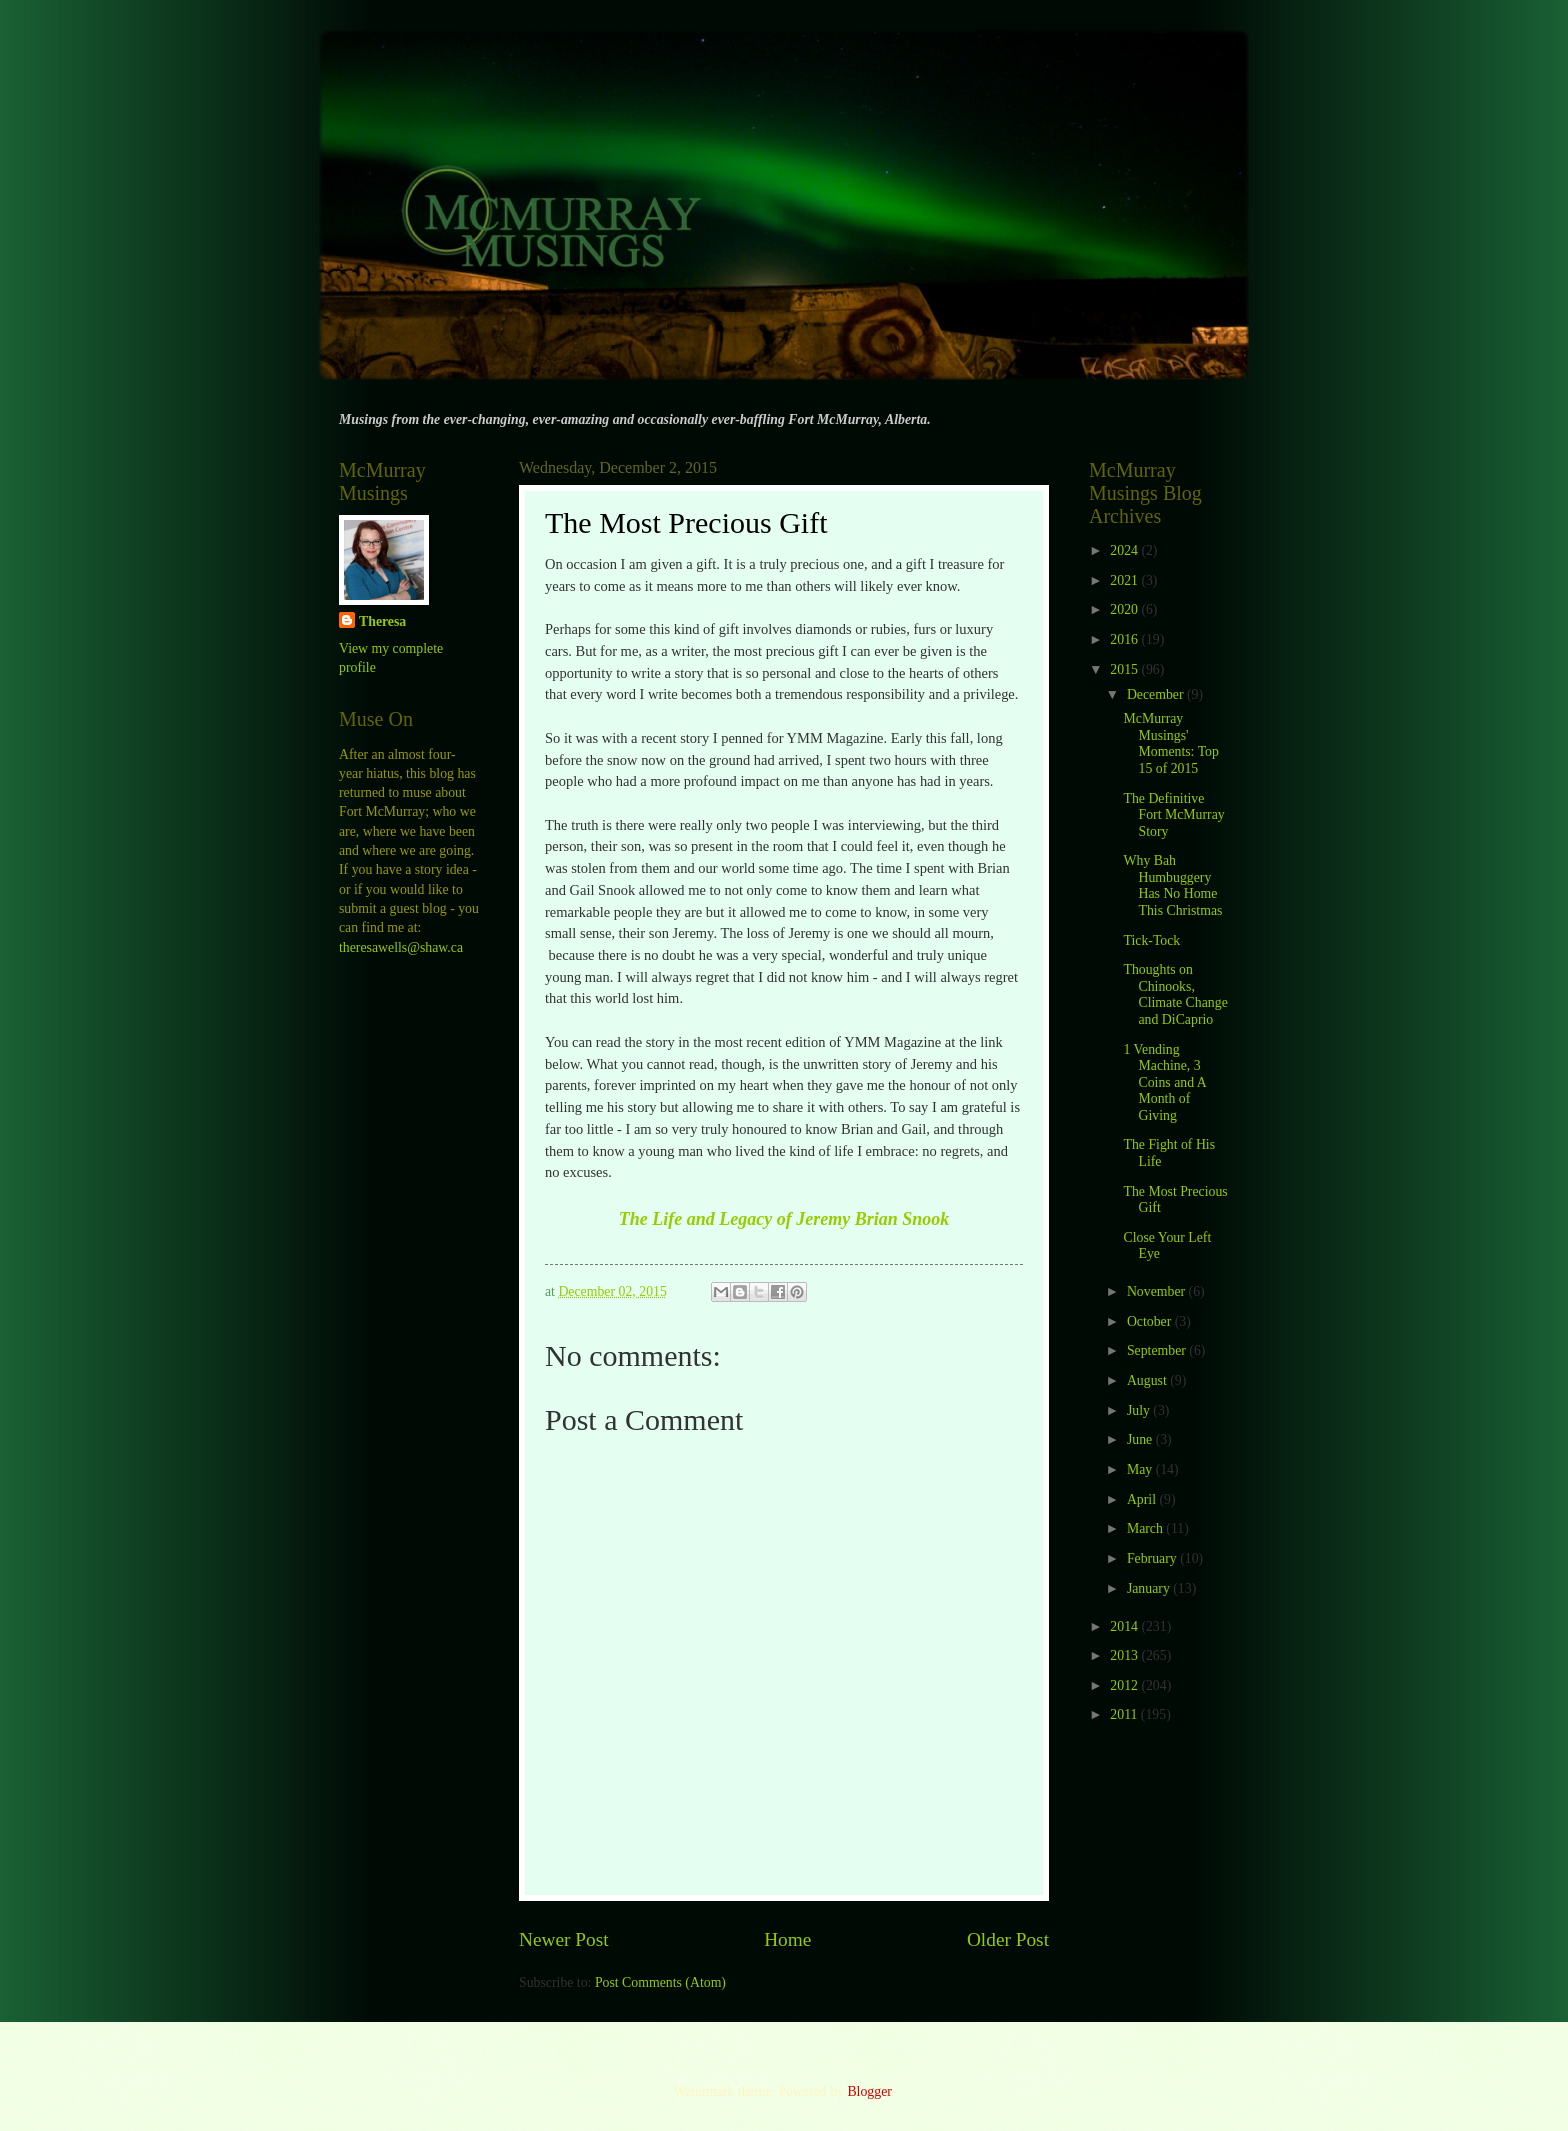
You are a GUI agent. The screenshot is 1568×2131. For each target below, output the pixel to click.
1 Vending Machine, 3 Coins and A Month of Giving (1164, 1082)
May (1141, 1469)
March (1146, 1528)
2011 (1125, 1714)
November (1158, 1291)
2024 (1125, 550)
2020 (1125, 609)
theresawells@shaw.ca (401, 947)
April (1143, 1499)
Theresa (382, 621)
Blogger (869, 2091)
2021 (1125, 580)
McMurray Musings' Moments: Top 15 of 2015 (1170, 743)
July (1140, 1410)
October (1151, 1321)
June (1141, 1439)
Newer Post (564, 1939)
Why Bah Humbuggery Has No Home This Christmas (1172, 885)
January (1150, 1588)
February (1153, 1558)
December (1157, 694)
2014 (1125, 1626)
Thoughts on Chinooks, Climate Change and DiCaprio (1175, 994)
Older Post (1008, 1939)
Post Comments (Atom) (660, 1982)
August (1148, 1380)
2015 (1125, 669)
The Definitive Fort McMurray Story (1173, 815)
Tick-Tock (1151, 940)
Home (787, 1939)
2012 (1125, 1685)
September (1158, 1350)
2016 (1125, 639)
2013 (1125, 1655)
